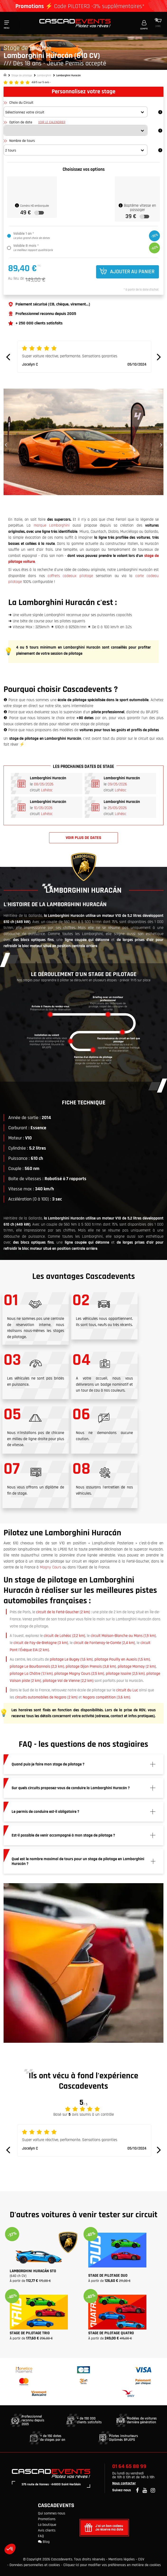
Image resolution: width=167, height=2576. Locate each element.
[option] (83, 442)
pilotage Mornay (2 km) (137, 1666)
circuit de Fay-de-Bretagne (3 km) (41, 1642)
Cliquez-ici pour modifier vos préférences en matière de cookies (112, 2565)
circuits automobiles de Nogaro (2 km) (46, 1697)
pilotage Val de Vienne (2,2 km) (68, 1680)
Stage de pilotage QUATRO (111, 2333)
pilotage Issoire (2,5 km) (125, 1673)
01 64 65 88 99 (129, 2466)
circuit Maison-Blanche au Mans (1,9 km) (123, 1635)
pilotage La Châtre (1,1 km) (31, 1673)
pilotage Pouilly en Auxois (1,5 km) (122, 1659)
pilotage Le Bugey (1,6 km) (71, 1659)
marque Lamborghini (52, 525)
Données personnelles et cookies (34, 2565)
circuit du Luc (127, 1690)
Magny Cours (50, 1567)
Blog (44, 2541)
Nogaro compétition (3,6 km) (106, 1697)
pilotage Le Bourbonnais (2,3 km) (37, 1666)
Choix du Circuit (19, 103)
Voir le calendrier (51, 122)
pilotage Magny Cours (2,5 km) (79, 1673)
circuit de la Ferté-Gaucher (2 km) (63, 1612)
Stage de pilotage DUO (107, 2275)
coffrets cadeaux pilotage (70, 575)
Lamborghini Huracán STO (33, 2271)
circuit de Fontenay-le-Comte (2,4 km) (104, 1642)
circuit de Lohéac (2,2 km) (64, 1635)
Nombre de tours (20, 141)
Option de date (18, 122)
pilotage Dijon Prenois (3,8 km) (91, 1666)
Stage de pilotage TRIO (30, 2333)
